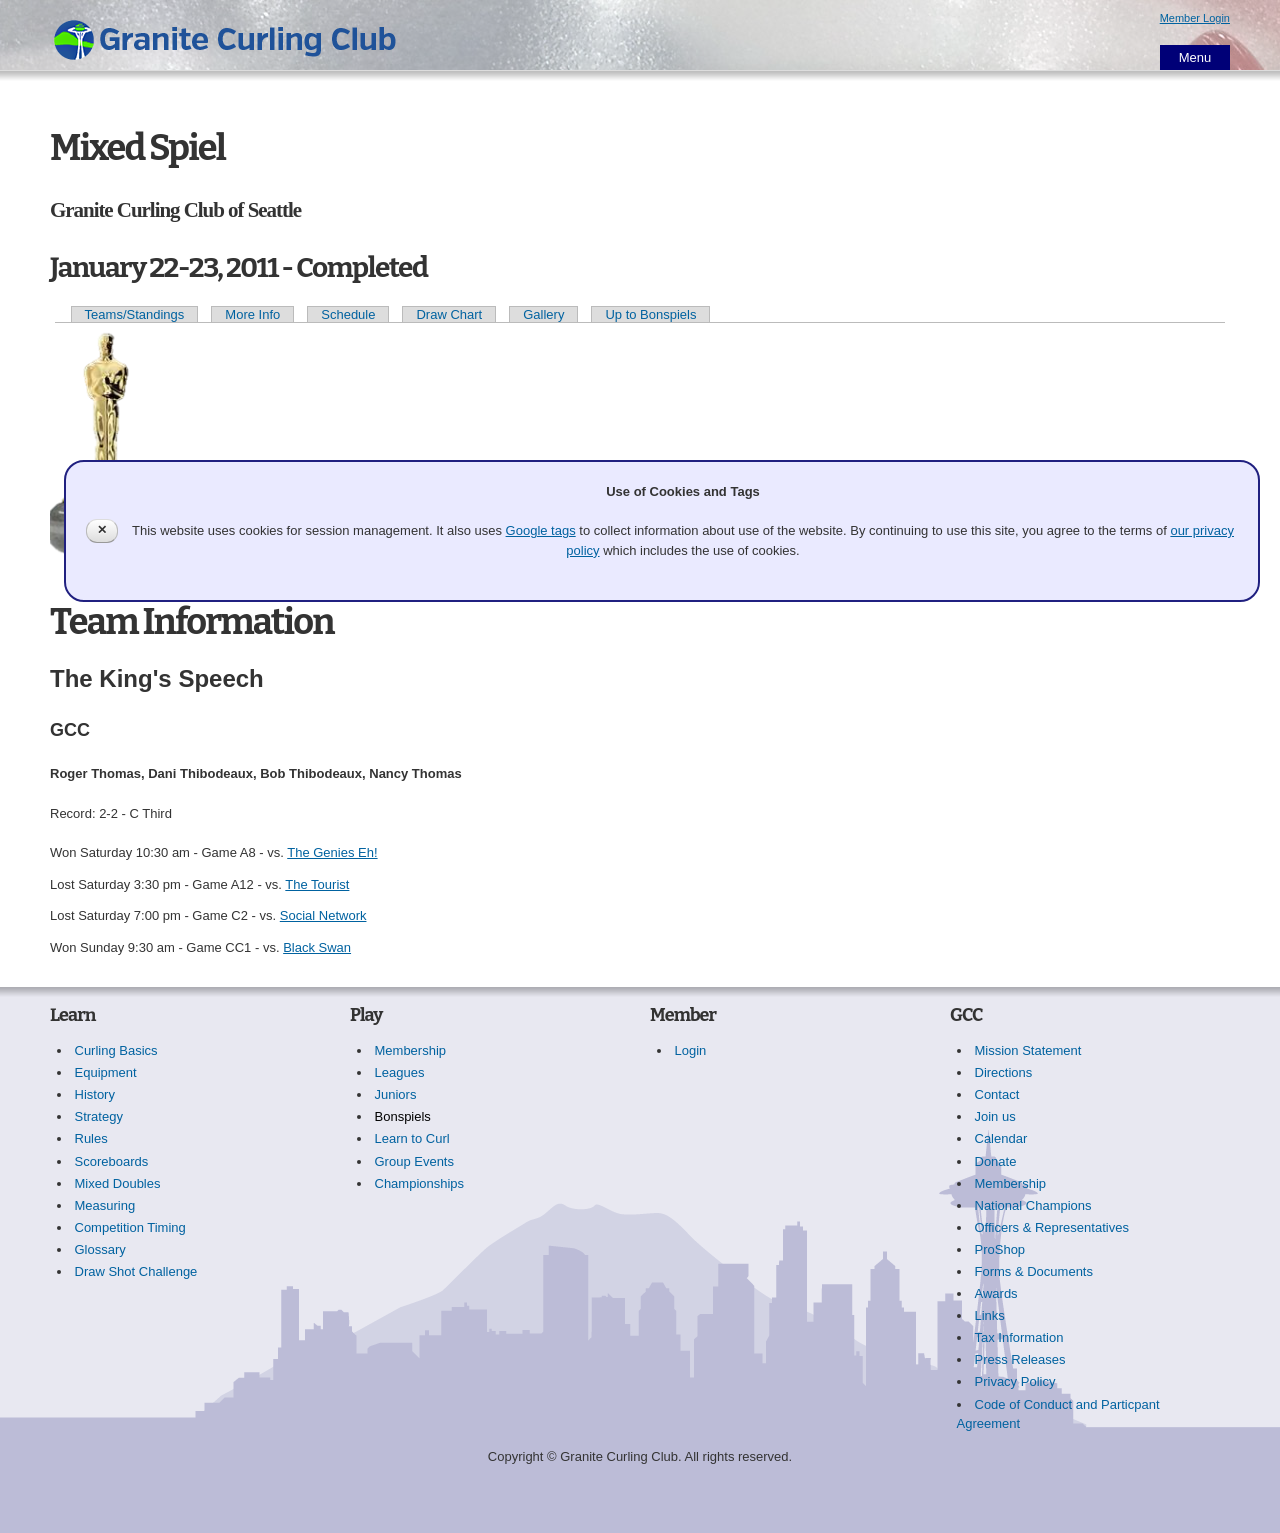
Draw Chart (449, 314)
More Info (252, 314)
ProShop (1000, 1249)
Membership (411, 1050)
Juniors (396, 1094)
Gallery (543, 314)
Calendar (1001, 1138)
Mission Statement (1028, 1050)
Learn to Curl (412, 1138)
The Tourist (317, 884)
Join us (995, 1116)
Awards (996, 1293)
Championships (420, 1183)
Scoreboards (112, 1161)
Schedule (348, 314)
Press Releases (1020, 1359)
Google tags (541, 530)
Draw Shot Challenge (136, 1271)
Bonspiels (403, 1116)
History (95, 1094)
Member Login (1195, 18)
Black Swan (317, 947)
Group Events (415, 1161)
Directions (1004, 1072)
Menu (1195, 57)
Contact (997, 1094)
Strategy (99, 1116)
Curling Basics (116, 1050)
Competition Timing (130, 1227)
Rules (91, 1138)
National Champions (1033, 1205)
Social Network (323, 915)
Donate (996, 1161)
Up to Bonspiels (650, 314)
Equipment (106, 1072)
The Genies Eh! (332, 852)
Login (691, 1050)
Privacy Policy (1015, 1381)
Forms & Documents (1034, 1271)
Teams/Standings (135, 314)
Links (990, 1315)
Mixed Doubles (118, 1183)
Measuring (105, 1205)
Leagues (400, 1072)
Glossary (100, 1249)
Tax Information (1019, 1337)
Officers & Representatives (1052, 1227)
